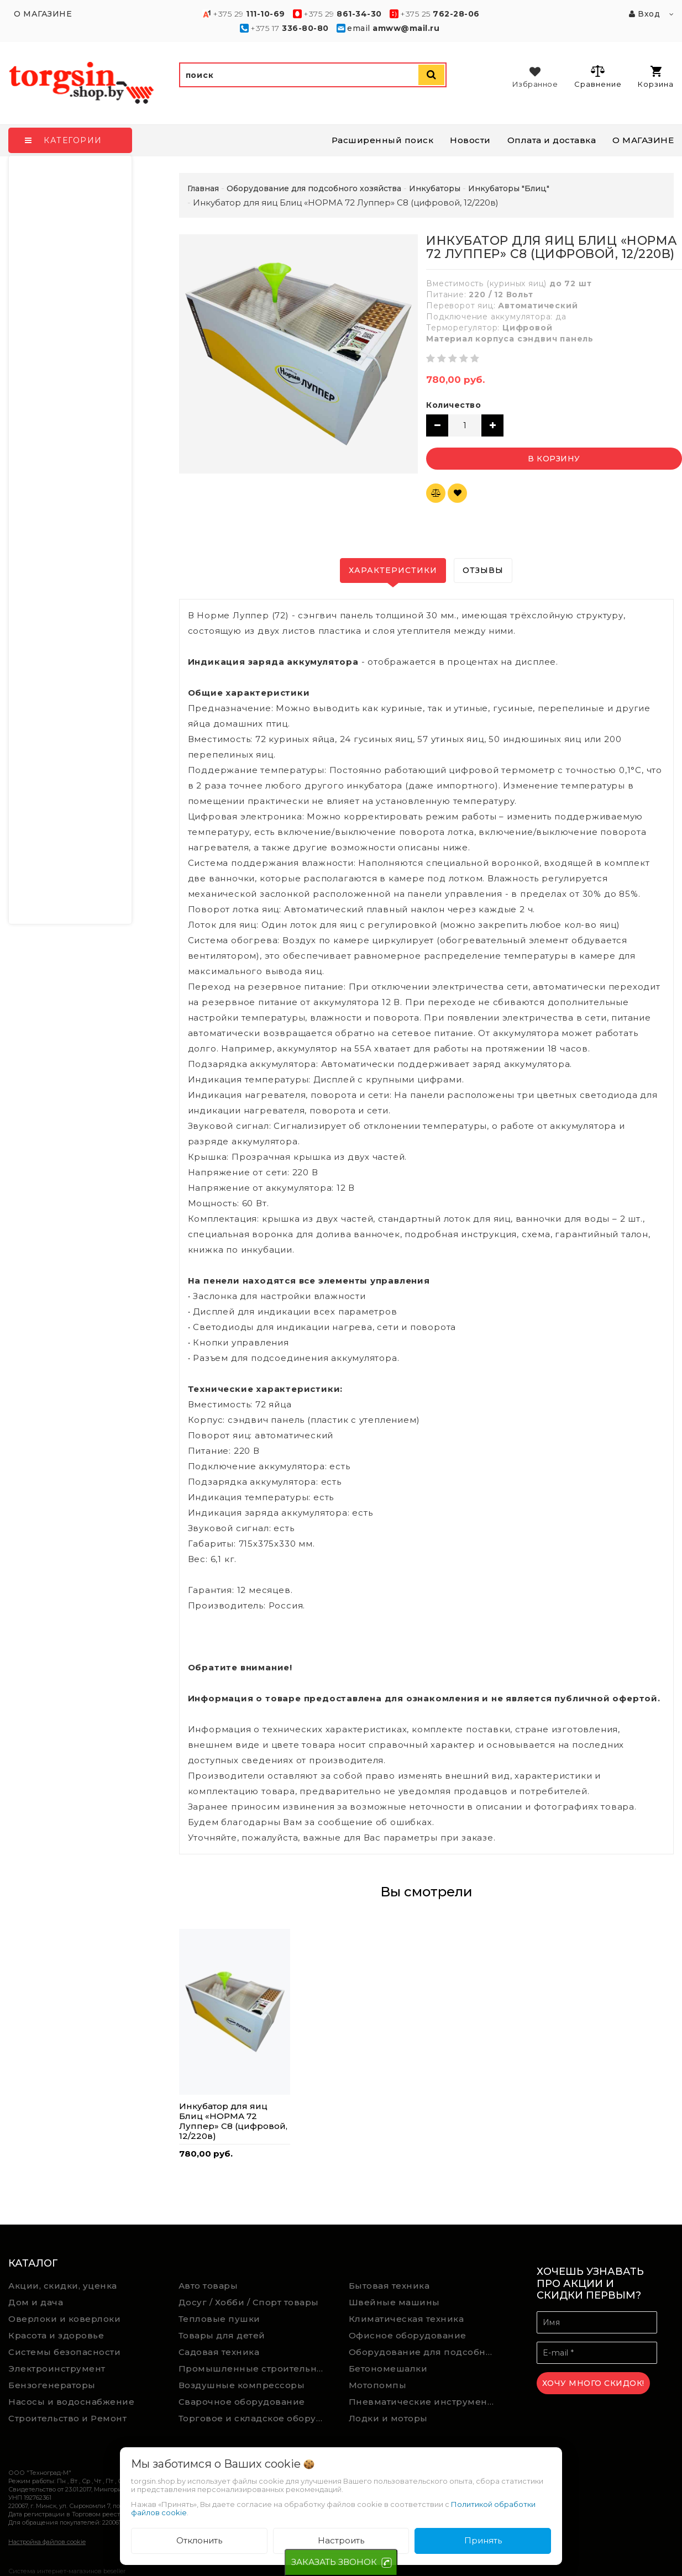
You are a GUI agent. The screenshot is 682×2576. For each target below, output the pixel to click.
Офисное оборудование (407, 2335)
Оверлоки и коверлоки (64, 2319)
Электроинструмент (57, 2368)
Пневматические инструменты (424, 2401)
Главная (203, 188)
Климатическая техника (406, 2319)
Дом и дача (35, 2302)
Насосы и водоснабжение (71, 2401)
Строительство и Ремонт (67, 2418)
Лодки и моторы (388, 2418)
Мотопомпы (378, 2385)
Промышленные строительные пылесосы (256, 2368)
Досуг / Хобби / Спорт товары (249, 2302)
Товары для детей (222, 2335)
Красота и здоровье (56, 2335)
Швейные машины (394, 2302)
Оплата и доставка (551, 140)
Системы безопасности (64, 2352)
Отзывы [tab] (483, 570)
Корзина (656, 77)
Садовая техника (219, 2352)
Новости (470, 140)
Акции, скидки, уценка (62, 2285)
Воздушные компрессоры (242, 2385)
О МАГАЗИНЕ (643, 140)
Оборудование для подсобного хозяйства (426, 2352)
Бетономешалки (388, 2368)
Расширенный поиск (383, 140)
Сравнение (597, 76)
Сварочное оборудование (242, 2401)
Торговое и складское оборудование (256, 2418)
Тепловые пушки (219, 2319)
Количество (453, 405)
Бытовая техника (389, 2285)
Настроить (341, 2540)
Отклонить (199, 2540)
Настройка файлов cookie (47, 2542)
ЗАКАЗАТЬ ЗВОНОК (334, 2562)
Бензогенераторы (52, 2385)
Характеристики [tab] (393, 570)
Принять (483, 2540)
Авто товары (208, 2285)
